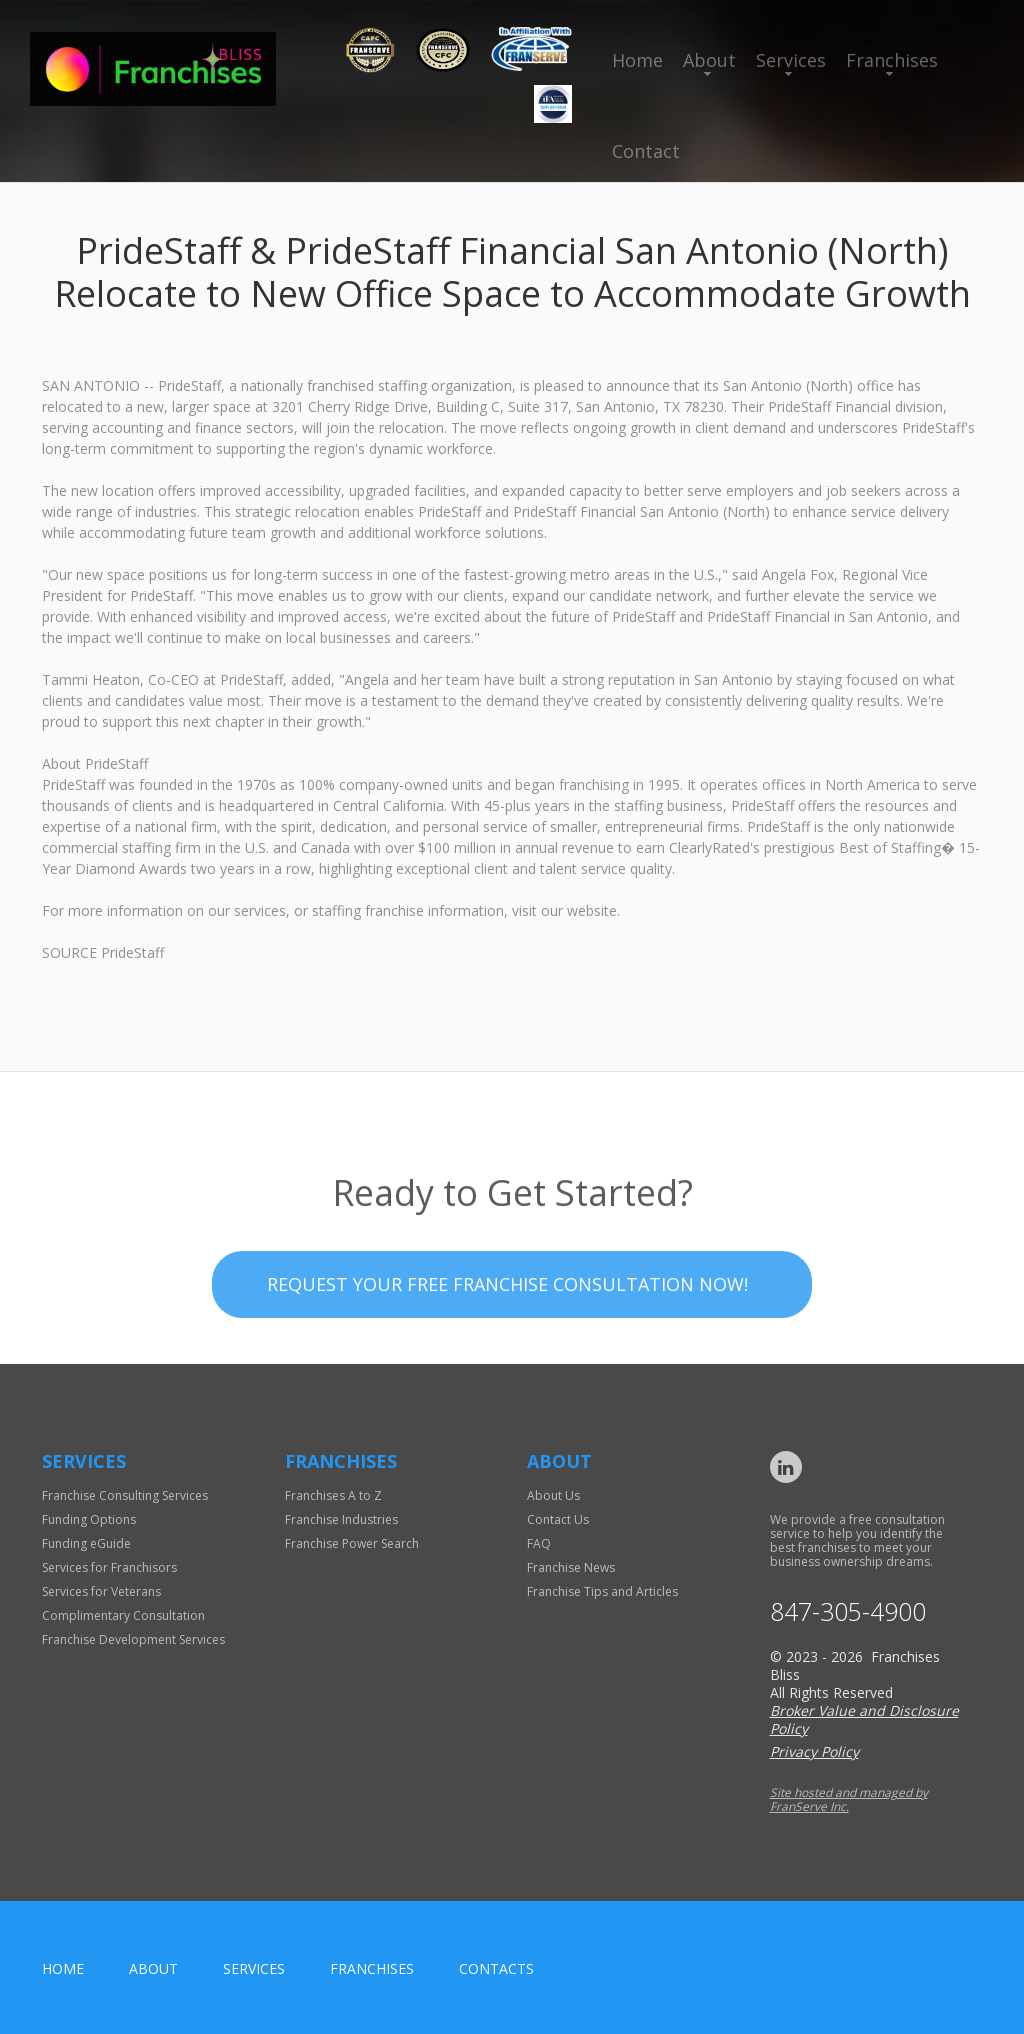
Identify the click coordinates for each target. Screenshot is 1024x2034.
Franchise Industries (341, 1519)
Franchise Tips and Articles (602, 1591)
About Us (553, 1495)
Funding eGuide (86, 1543)
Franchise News (571, 1567)
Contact (646, 151)
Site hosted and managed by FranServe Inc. (849, 1799)
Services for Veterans (101, 1591)
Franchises (892, 60)
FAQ (539, 1543)
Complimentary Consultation (123, 1615)
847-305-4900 (848, 1611)
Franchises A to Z (333, 1495)
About (709, 60)
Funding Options (89, 1519)
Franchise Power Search (352, 1543)
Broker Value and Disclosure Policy (864, 1719)
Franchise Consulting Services (125, 1495)
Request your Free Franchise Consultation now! (507, 1327)
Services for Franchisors (109, 1567)
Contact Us (558, 1519)
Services (791, 60)
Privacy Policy (814, 1751)
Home (637, 60)
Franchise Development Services (133, 1639)
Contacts (496, 1968)
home (63, 1968)
